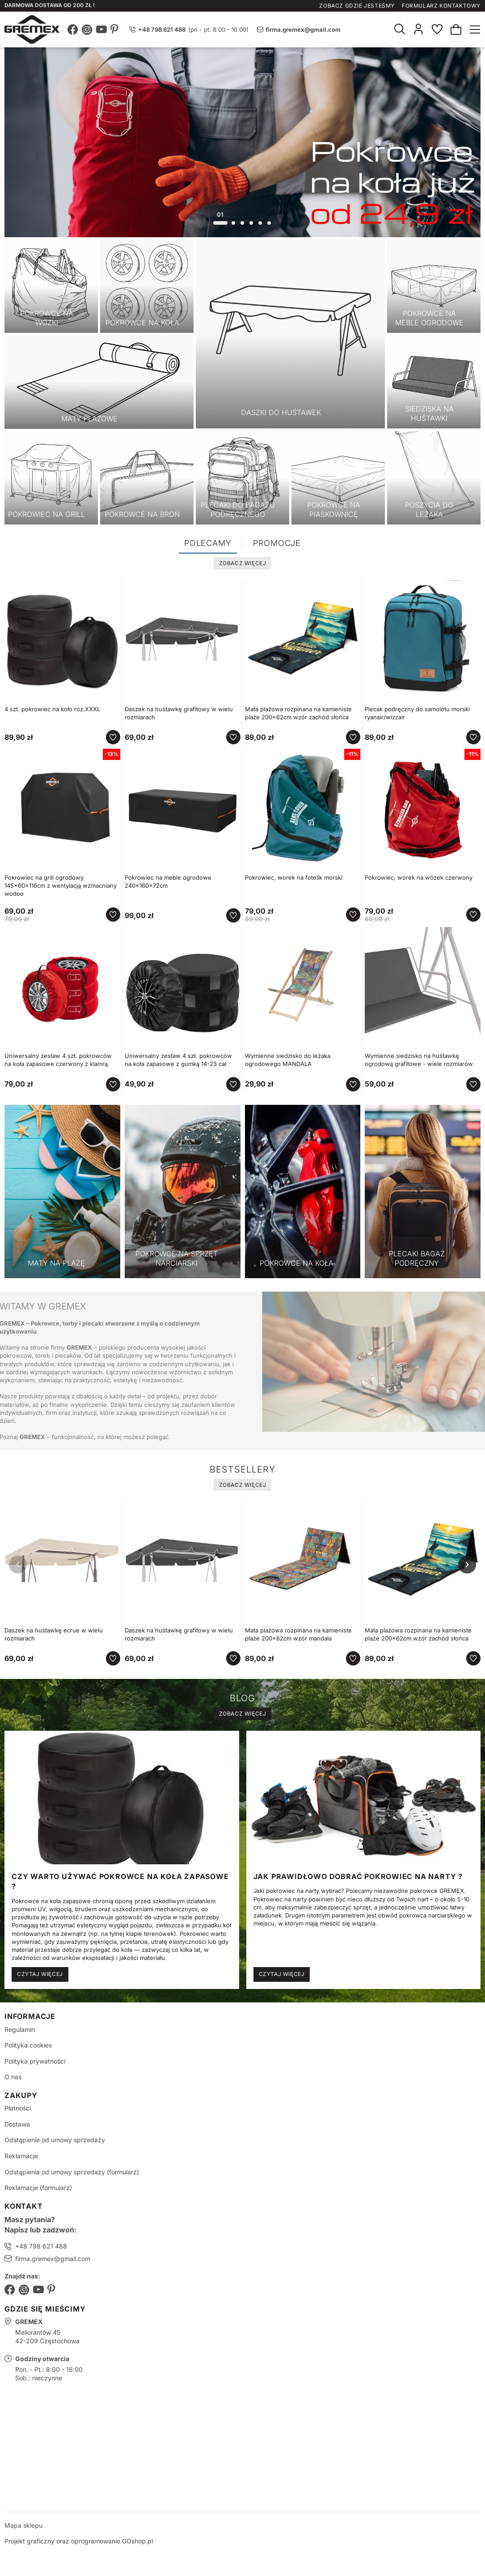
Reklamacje (21, 2156)
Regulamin (19, 2029)
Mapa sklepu (23, 2525)
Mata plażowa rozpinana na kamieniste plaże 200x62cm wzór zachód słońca (298, 713)
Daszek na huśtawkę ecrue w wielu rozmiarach (53, 1634)
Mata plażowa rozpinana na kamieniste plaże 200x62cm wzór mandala (298, 1634)
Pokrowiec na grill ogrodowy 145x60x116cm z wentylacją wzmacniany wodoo (60, 885)
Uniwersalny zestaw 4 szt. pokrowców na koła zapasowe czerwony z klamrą (58, 1059)
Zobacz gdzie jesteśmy (357, 5)
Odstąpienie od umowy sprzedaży (54, 2140)
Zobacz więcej (242, 563)
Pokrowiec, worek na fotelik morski (293, 877)
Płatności (17, 2108)
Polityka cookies (28, 2045)
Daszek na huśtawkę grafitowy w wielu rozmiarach (179, 713)
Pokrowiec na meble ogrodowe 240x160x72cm (168, 881)
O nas (12, 2077)
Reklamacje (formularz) (38, 2187)
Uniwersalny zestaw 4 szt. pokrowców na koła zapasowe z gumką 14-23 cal (178, 1059)
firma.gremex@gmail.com (303, 29)
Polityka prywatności (34, 2061)
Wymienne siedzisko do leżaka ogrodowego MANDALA (287, 1059)
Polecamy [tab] (208, 543)
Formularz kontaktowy (441, 5)
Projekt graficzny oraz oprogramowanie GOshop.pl (78, 2541)
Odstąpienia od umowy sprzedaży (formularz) (71, 2172)
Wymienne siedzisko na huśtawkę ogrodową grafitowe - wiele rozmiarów (419, 1059)
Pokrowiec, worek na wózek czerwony (418, 877)
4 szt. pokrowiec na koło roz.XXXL (52, 709)
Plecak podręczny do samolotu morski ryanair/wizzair (417, 713)
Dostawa (17, 2124)
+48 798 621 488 (41, 2246)
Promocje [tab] (277, 543)
